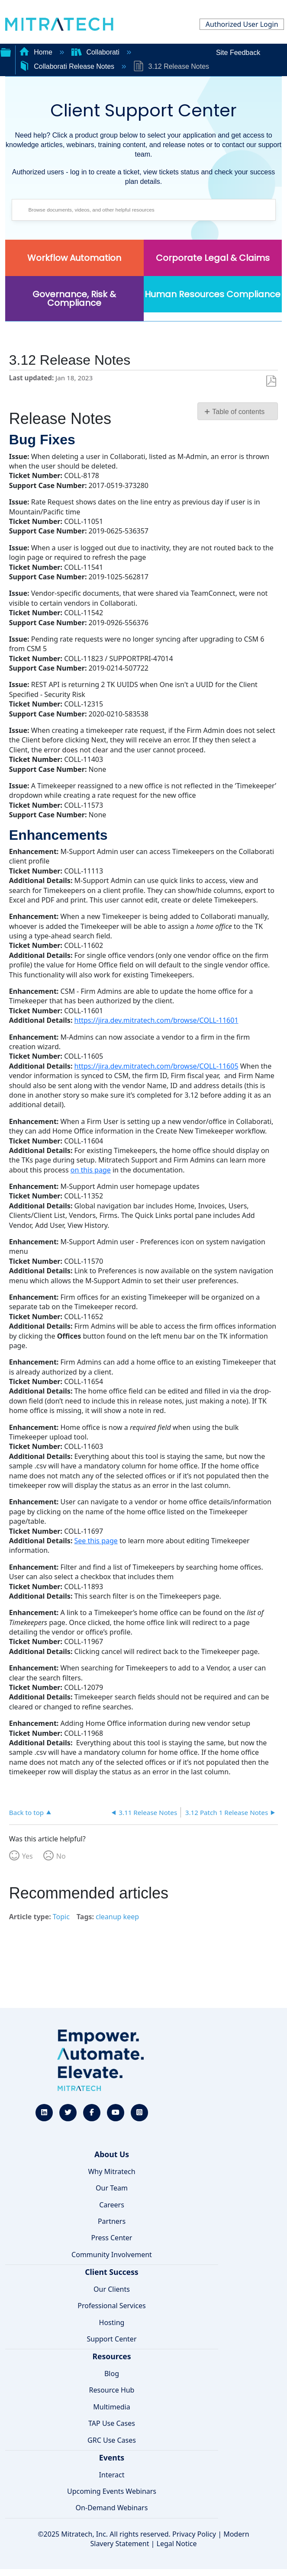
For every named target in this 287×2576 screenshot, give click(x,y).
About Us (111, 2154)
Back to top (26, 1812)
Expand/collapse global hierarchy (5, 51)
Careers (111, 2205)
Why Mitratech (111, 2171)
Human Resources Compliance (213, 294)
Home (37, 52)
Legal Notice (177, 2543)
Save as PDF (271, 381)
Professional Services (111, 2305)
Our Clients (112, 2289)
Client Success (111, 2272)
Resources (111, 2356)
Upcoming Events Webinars (111, 2491)
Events (111, 2457)
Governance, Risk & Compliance (74, 298)
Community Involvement (111, 2254)
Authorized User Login (242, 24)
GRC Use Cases (111, 2440)
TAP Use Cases (111, 2423)
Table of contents (238, 411)
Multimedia (111, 2407)
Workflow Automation (74, 258)
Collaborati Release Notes (67, 66)
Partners (112, 2221)
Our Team (112, 2188)
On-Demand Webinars (112, 2507)
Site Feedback (238, 52)
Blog (111, 2373)
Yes (27, 1856)
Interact (112, 2475)
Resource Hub (112, 2390)
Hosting (112, 2322)
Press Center (111, 2237)
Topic (61, 1916)
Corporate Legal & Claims (213, 258)
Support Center (111, 2339)
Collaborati (96, 52)
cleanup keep (117, 1916)
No (61, 1856)
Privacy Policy (194, 2534)
